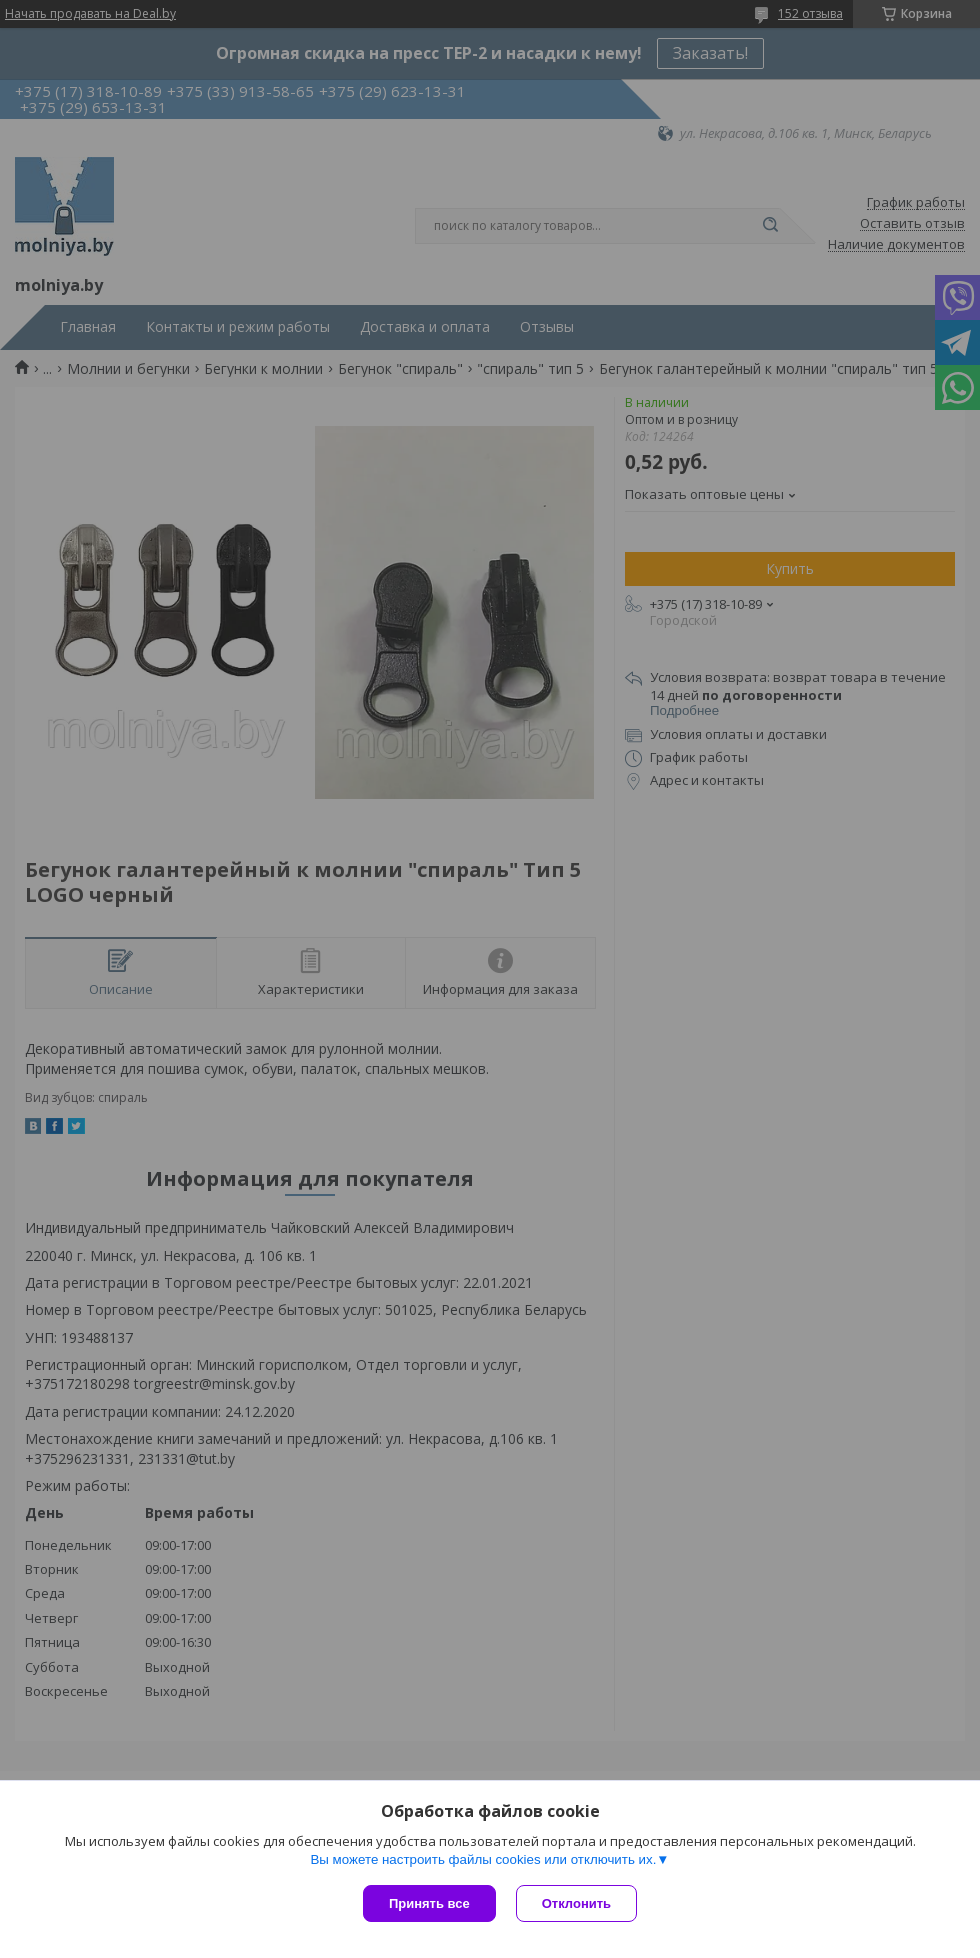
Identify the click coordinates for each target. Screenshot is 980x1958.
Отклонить (576, 1903)
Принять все (429, 1903)
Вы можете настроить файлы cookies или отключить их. (483, 1859)
